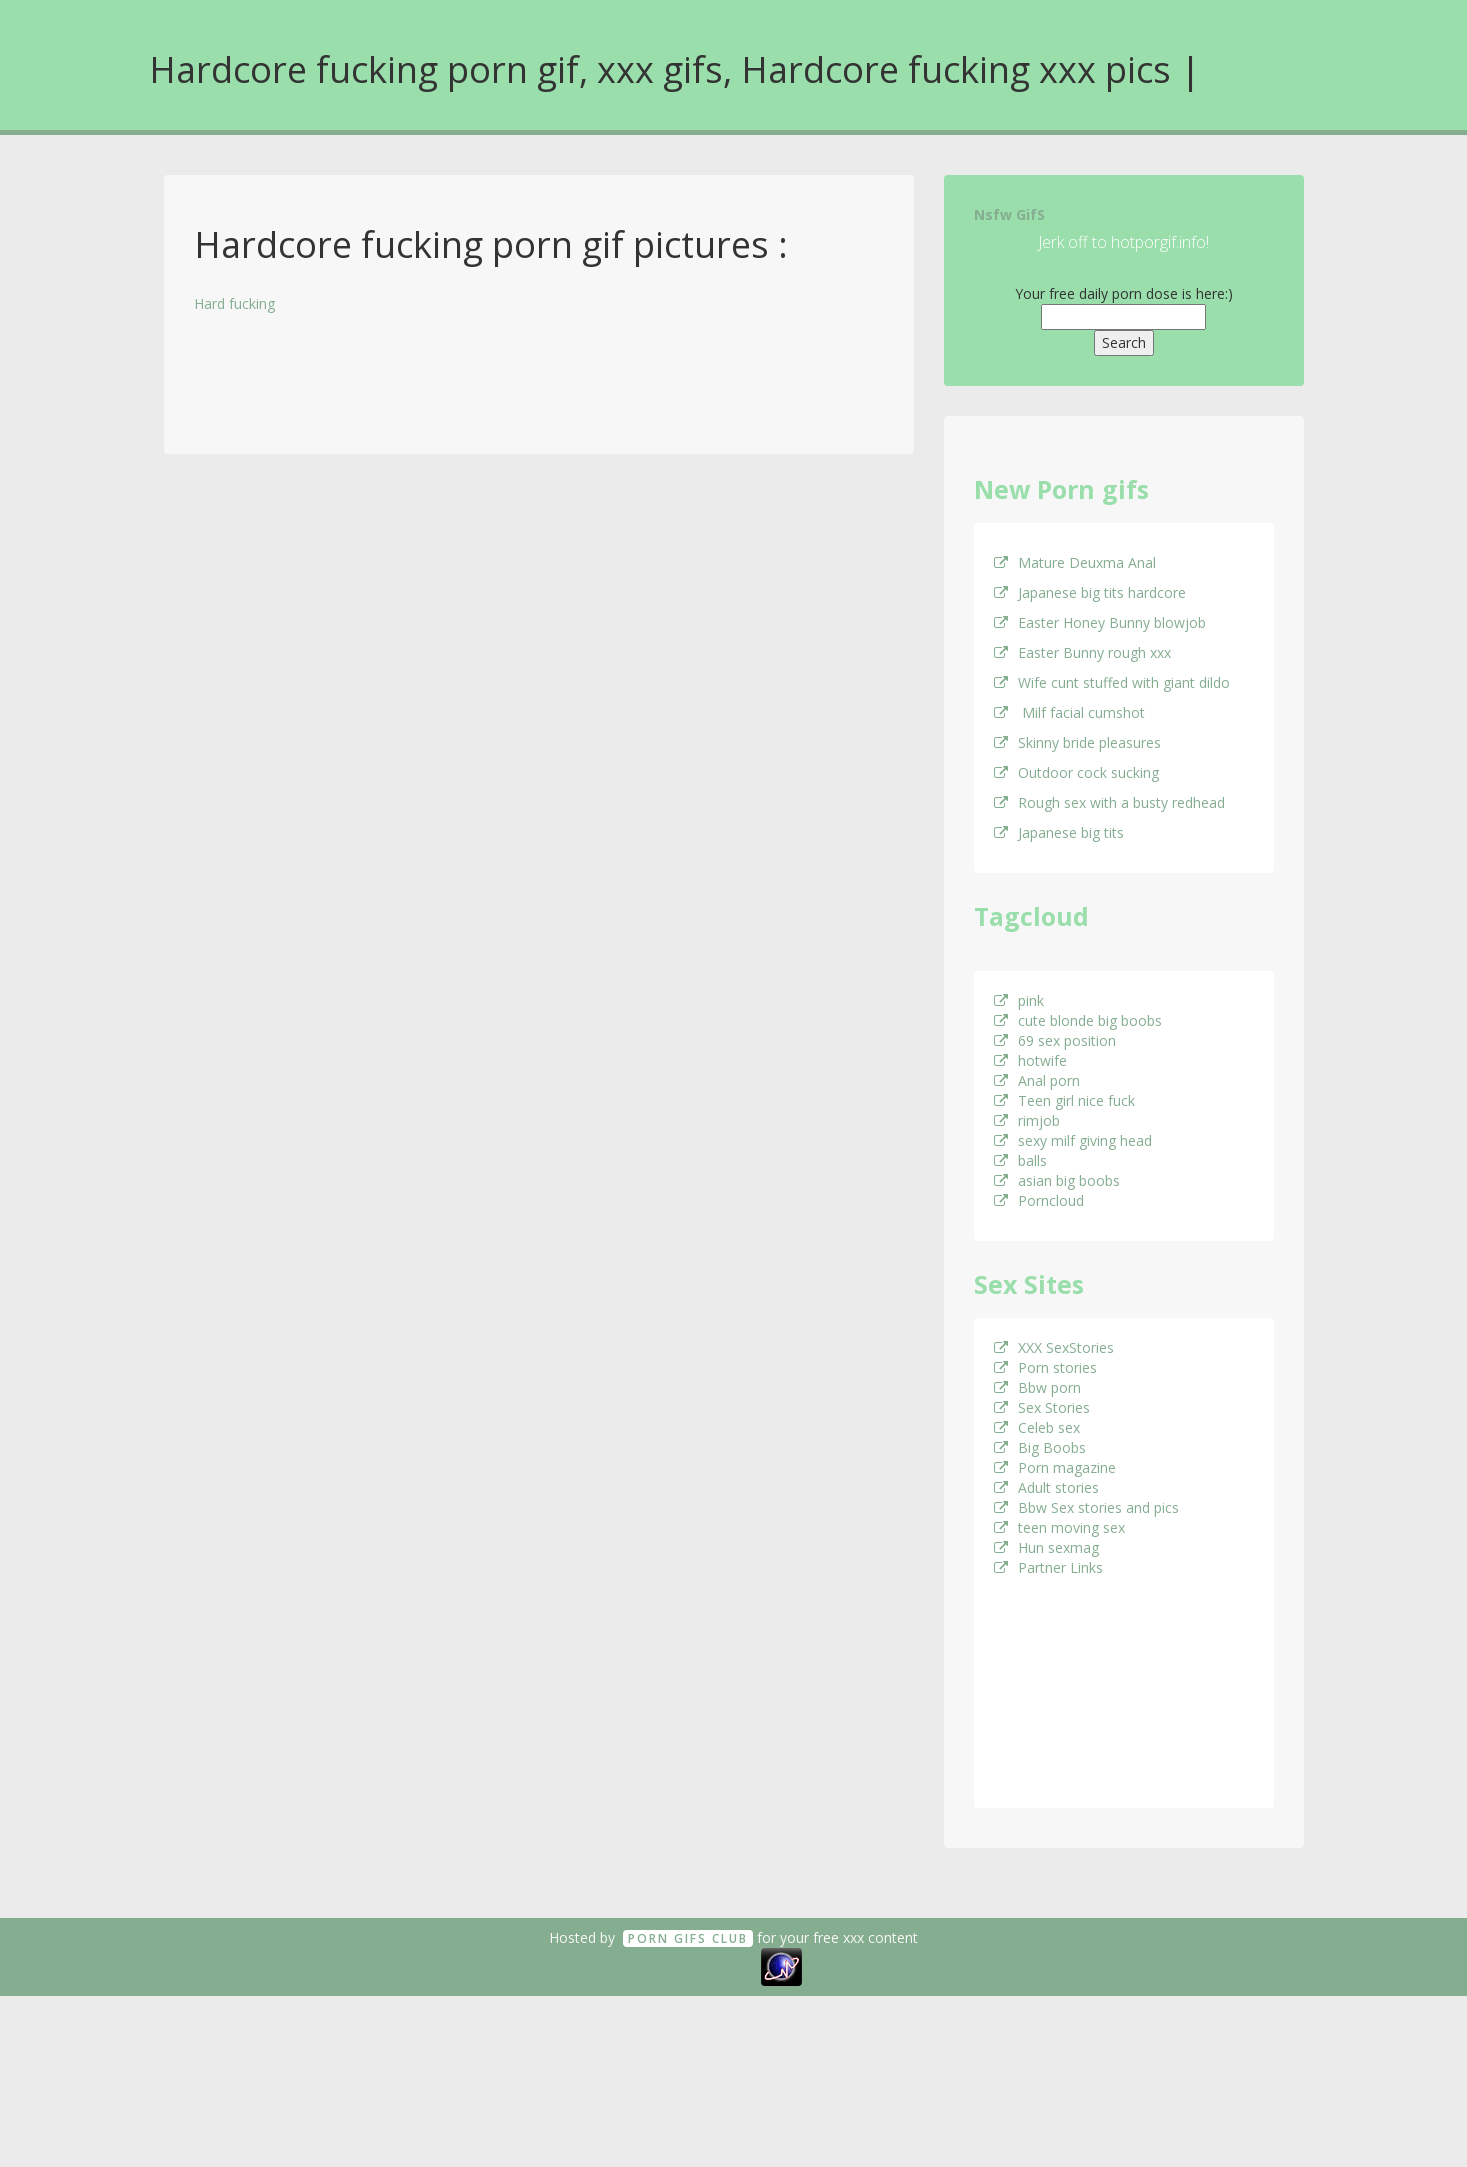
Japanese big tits (1059, 832)
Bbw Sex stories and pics (1086, 1507)
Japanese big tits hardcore (1090, 592)
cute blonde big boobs (1078, 1020)
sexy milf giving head (1073, 1140)
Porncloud (1039, 1200)
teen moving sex (1059, 1527)
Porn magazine (1055, 1467)
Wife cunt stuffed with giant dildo (1112, 682)
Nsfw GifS (1009, 214)
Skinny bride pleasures (1077, 742)
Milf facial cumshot (1069, 712)
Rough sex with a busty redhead (1109, 802)
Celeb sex (1037, 1427)
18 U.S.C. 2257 (711, 1965)
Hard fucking (234, 303)
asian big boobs (1057, 1180)
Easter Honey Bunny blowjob (1100, 622)
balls (1020, 1160)
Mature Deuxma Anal (1075, 562)
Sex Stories (1042, 1407)
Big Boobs (1040, 1447)
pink (1019, 1000)
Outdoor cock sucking (1076, 772)
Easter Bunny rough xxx (1082, 652)
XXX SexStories (1054, 1347)
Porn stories (1045, 1367)
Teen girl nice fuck (1064, 1100)
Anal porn (1037, 1080)
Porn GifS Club (688, 1938)
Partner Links (1048, 1567)
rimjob (1027, 1120)
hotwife (1030, 1060)
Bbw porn (1037, 1387)
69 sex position (1055, 1040)
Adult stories (1046, 1487)
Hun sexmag (1046, 1547)
